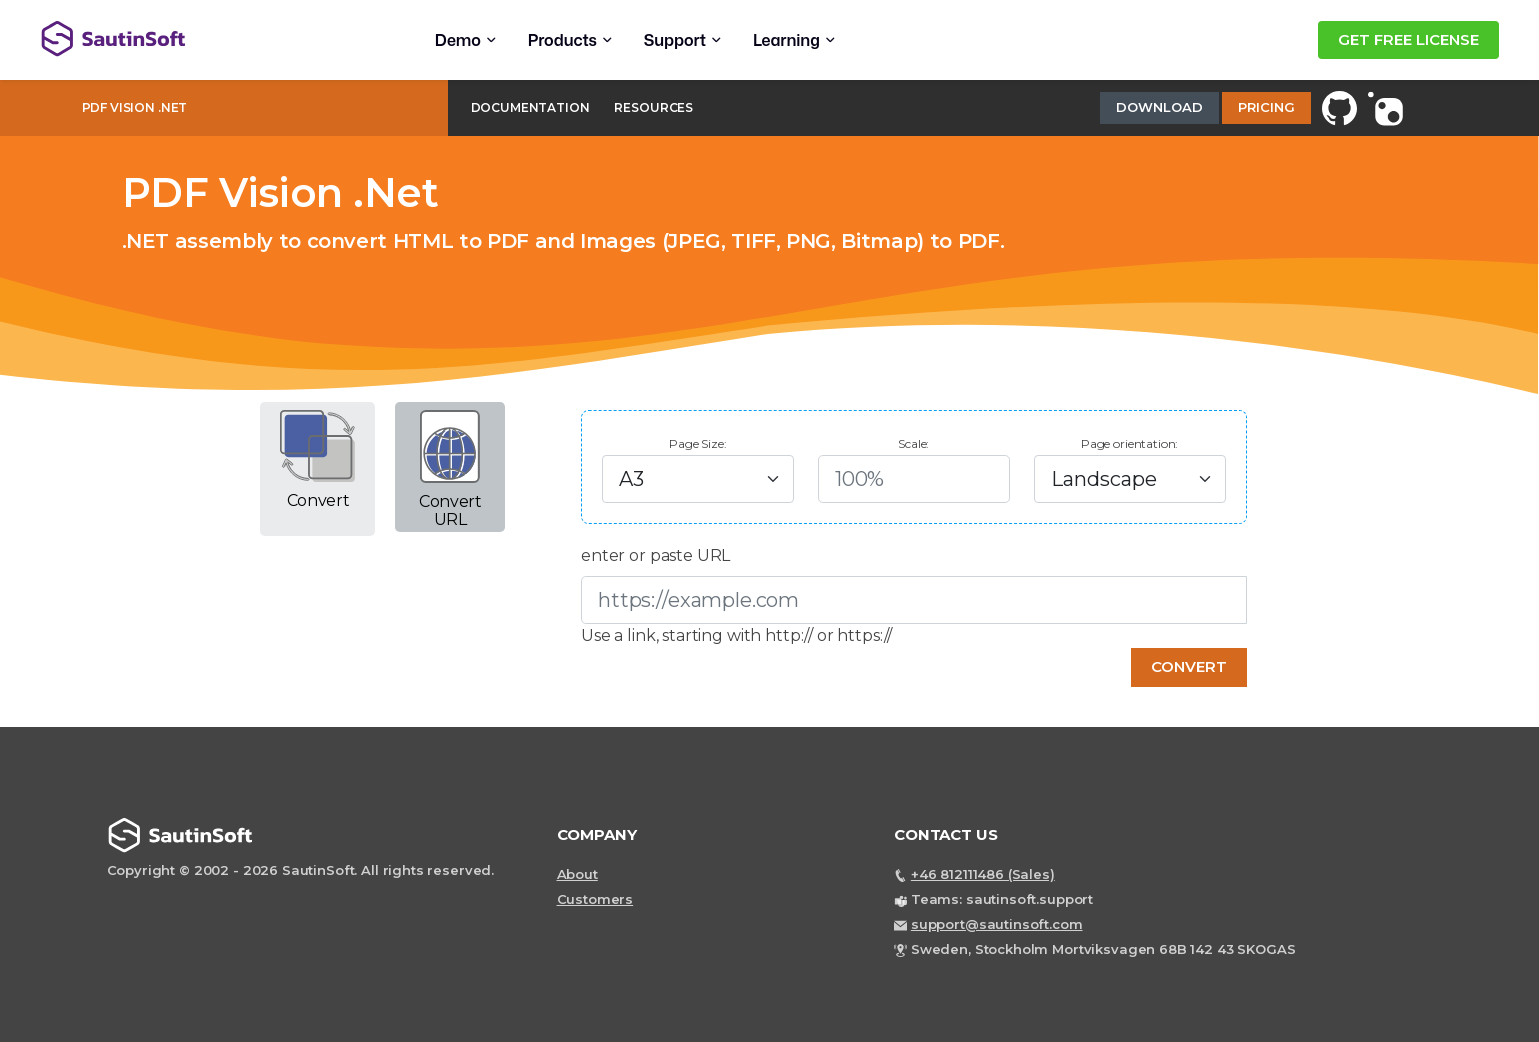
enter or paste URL (655, 555)
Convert (1189, 666)
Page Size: (698, 443)
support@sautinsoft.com (997, 924)
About (577, 874)
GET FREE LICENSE (1408, 39)
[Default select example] (698, 479)
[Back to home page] (201, 38)
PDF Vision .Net (135, 107)
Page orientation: (1129, 443)
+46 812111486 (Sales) (983, 874)
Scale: (913, 443)
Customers (595, 899)
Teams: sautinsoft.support (1002, 899)
